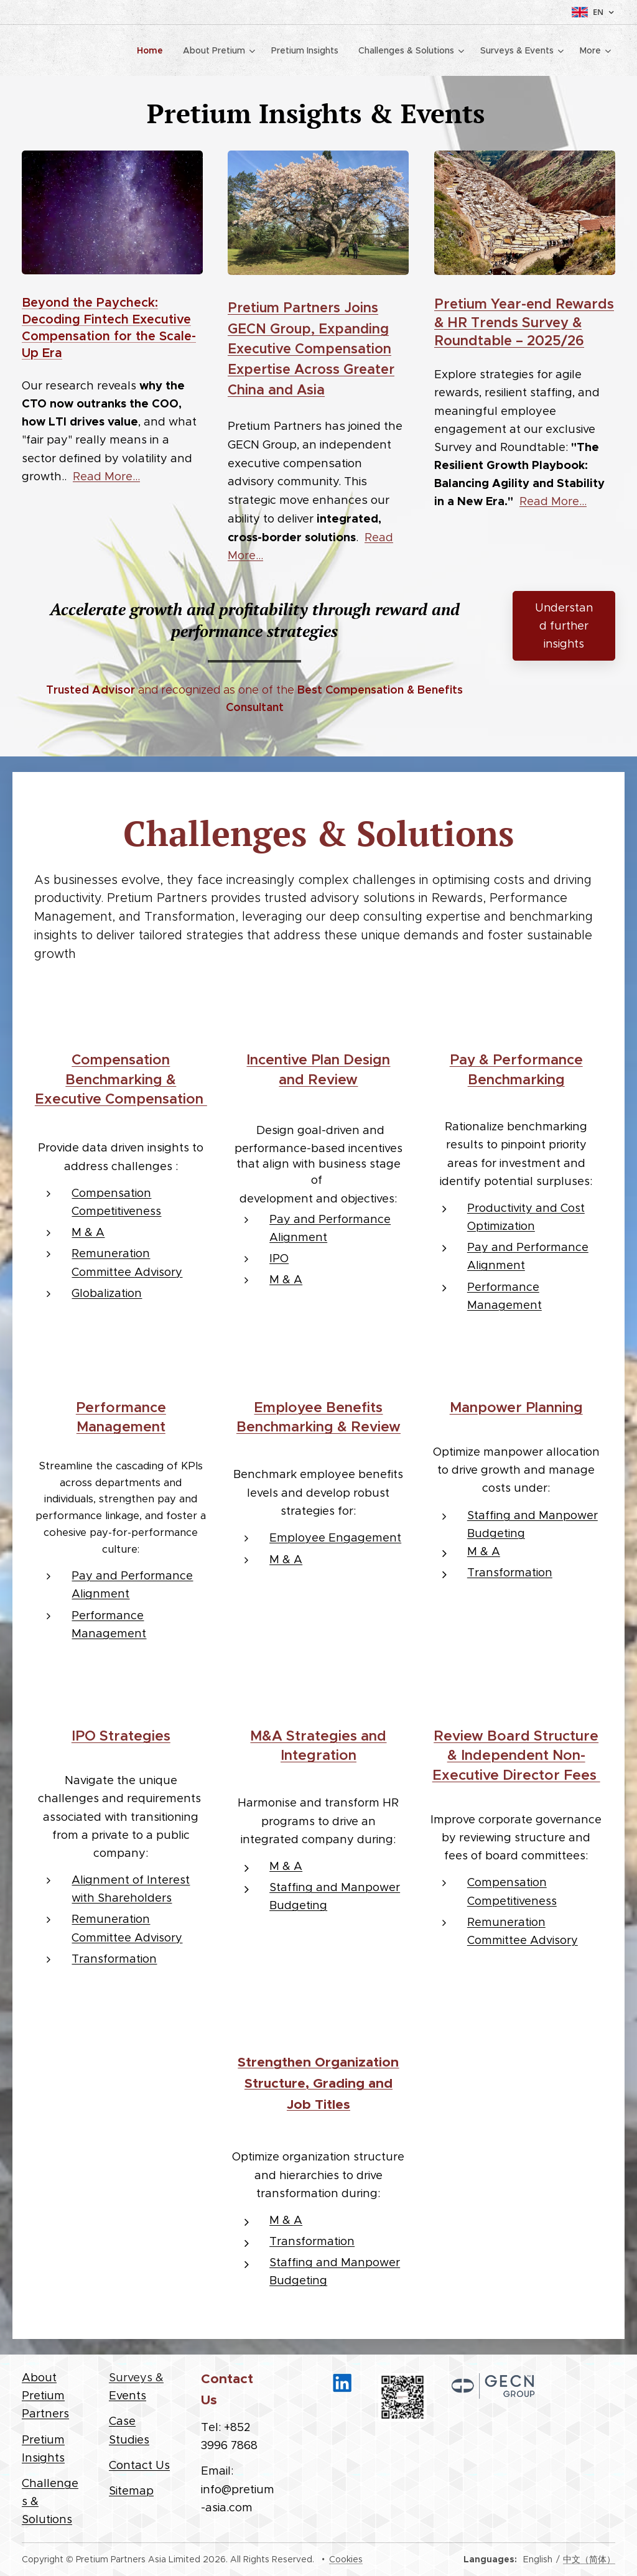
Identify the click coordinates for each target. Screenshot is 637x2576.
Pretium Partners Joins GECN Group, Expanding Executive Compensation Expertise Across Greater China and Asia (311, 348)
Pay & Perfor (494, 1059)
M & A (88, 1232)
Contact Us (139, 2465)
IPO (279, 1258)
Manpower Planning (516, 1407)
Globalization (107, 1292)
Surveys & (136, 2377)
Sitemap (131, 2490)
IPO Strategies (121, 1735)
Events (127, 2395)
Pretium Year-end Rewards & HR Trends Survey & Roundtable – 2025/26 (524, 322)
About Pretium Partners (45, 2395)
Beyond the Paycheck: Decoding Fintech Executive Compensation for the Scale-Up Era (109, 328)
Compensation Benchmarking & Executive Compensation (121, 1079)
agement (376, 1537)
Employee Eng (310, 1537)
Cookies (346, 2559)
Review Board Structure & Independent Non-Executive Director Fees (516, 1755)
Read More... (106, 476)
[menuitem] (153, 50)
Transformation (509, 1572)
